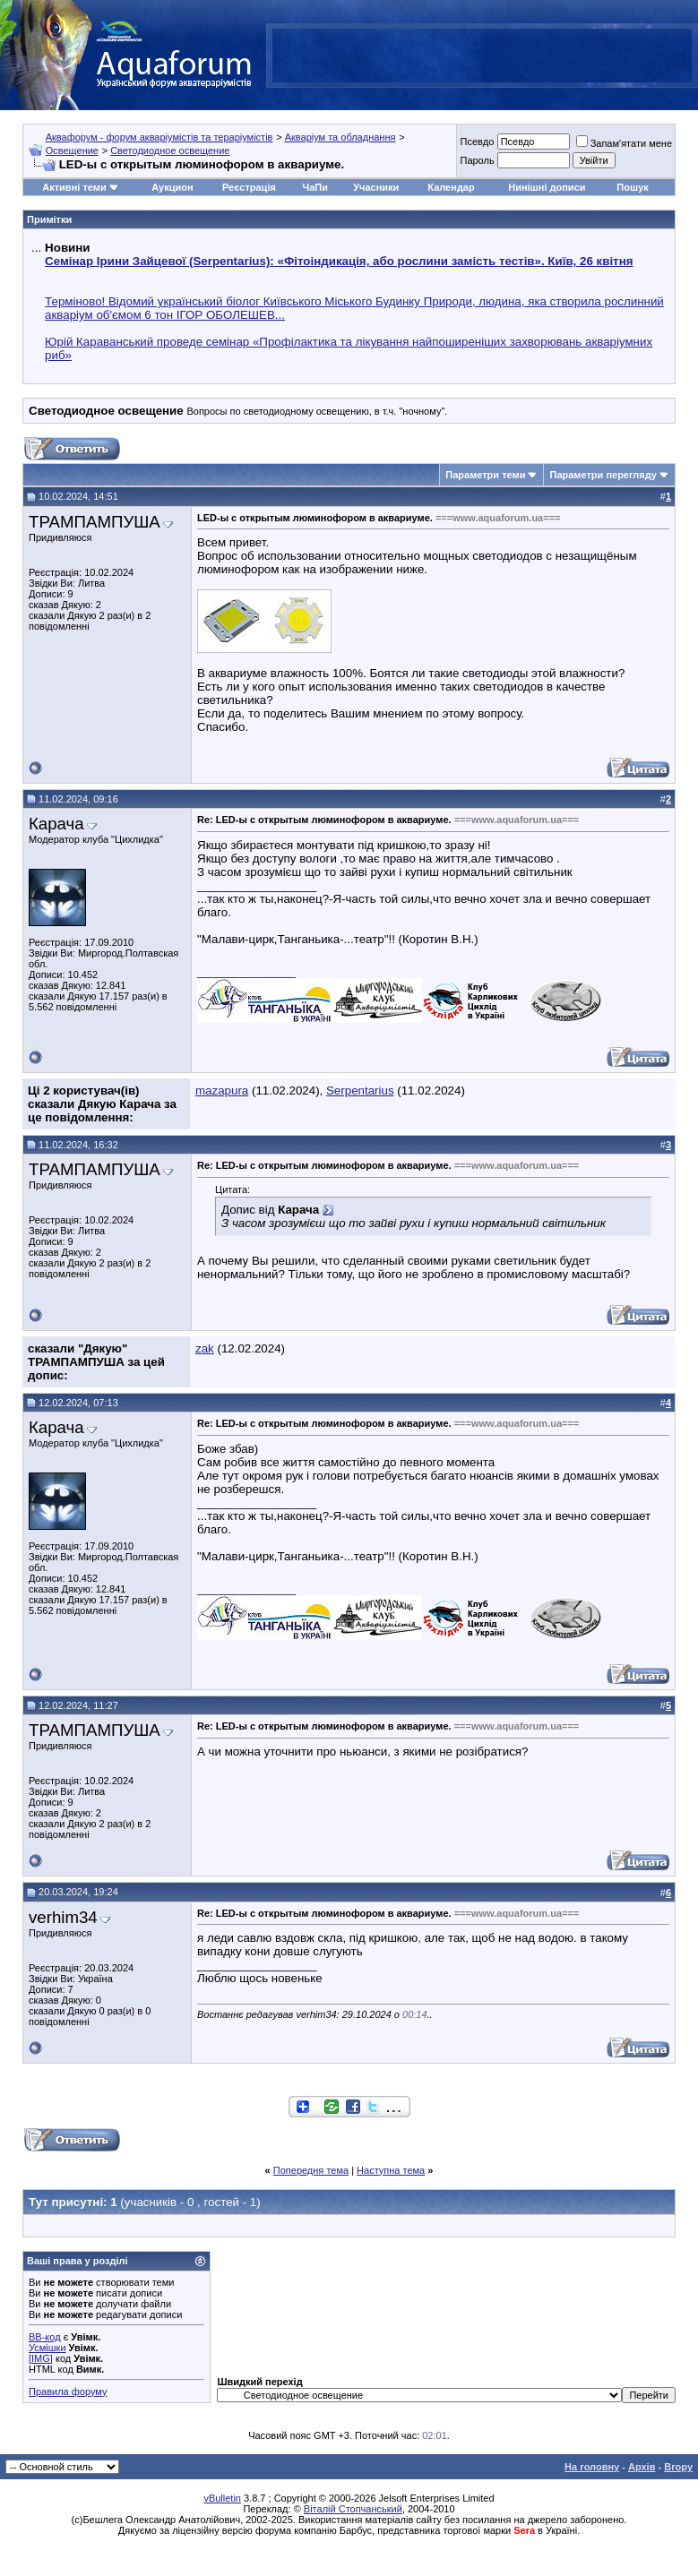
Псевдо (477, 141)
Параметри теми (485, 474)
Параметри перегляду (602, 474)
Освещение (72, 150)
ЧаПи (315, 187)
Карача (56, 823)
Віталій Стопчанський (353, 2508)
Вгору (678, 2466)
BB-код (45, 2336)
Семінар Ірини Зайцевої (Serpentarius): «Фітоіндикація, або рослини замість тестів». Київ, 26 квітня (339, 261)
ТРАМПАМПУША (94, 521)
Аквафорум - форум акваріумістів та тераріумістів (159, 137)
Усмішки (47, 2347)
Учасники (376, 187)
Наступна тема (391, 2170)
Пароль (477, 160)
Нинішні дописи (546, 187)
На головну (591, 2466)
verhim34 (63, 1917)
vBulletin (222, 2498)
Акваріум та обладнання (340, 137)
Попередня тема (311, 2170)
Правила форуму (68, 2391)
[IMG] (41, 2358)
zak (204, 1348)
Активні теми (74, 187)
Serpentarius (360, 1090)
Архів (641, 2466)
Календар (450, 187)
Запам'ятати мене (624, 143)
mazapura (221, 1090)
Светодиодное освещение (169, 150)
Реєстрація (249, 187)
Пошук (632, 187)
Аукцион (172, 187)
